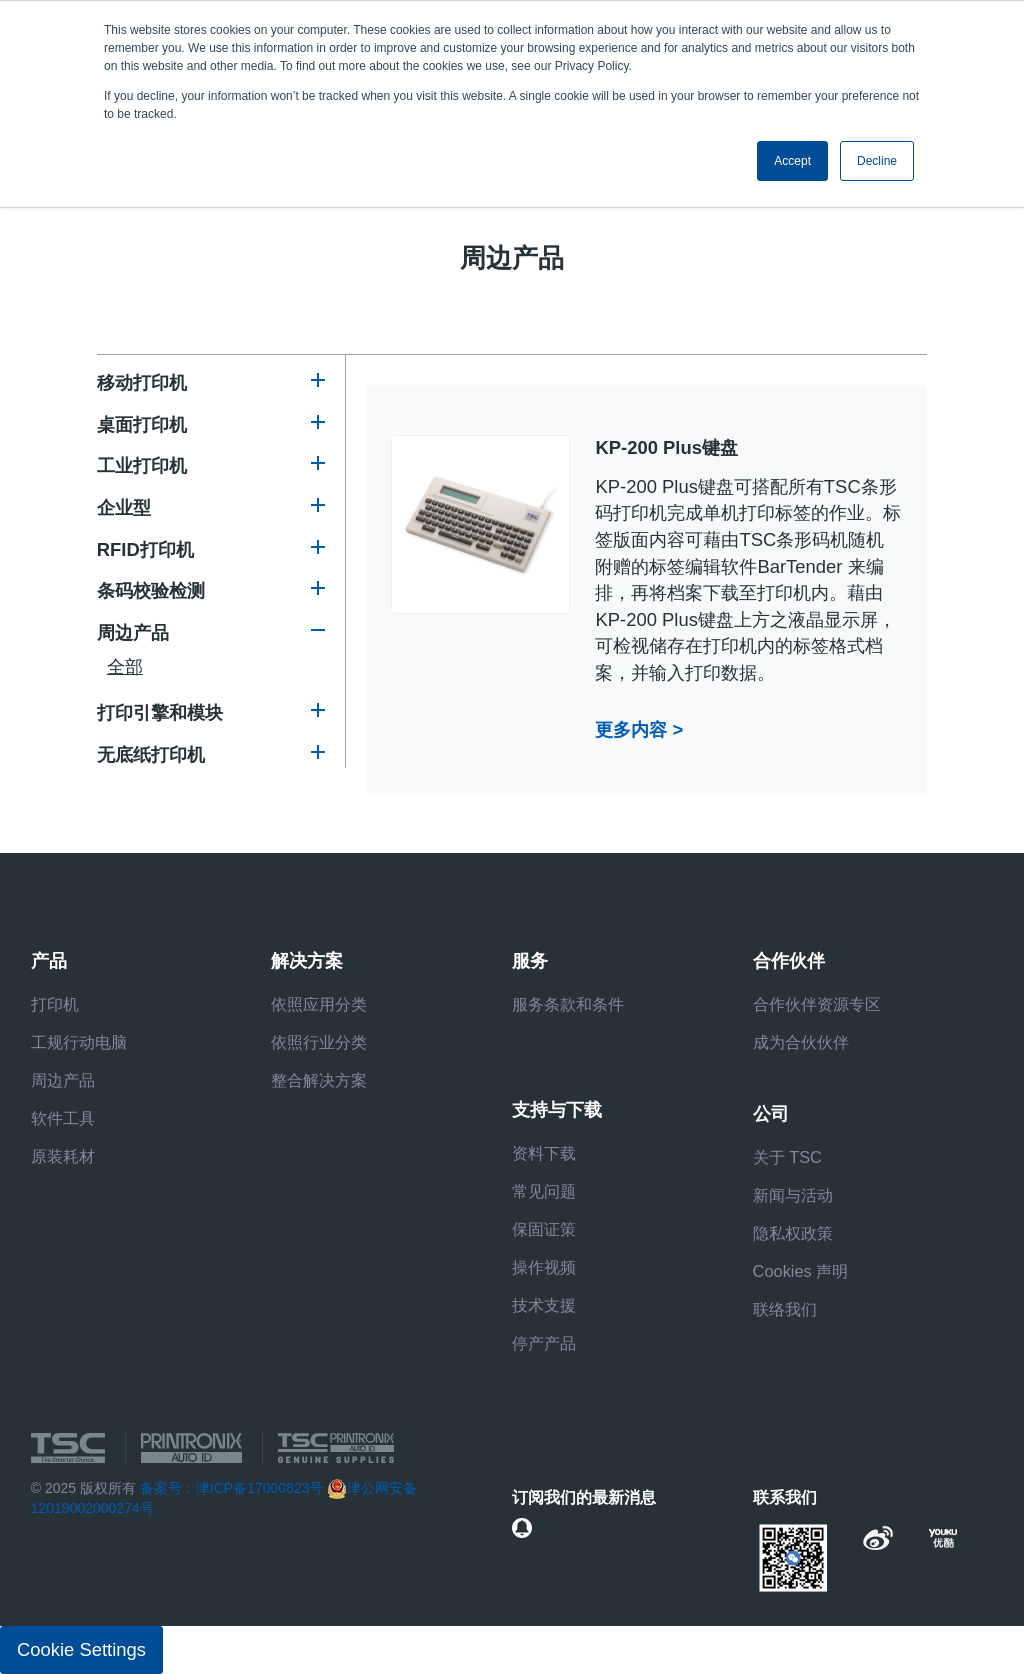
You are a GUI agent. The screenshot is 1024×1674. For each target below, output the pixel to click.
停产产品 (544, 1343)
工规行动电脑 (79, 1042)
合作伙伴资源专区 (817, 1004)
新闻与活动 (793, 1195)
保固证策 (544, 1229)
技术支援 (544, 1305)
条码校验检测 (151, 590)
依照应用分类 (319, 1004)
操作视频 (544, 1267)
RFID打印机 (145, 549)
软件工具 (63, 1118)
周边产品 (133, 632)
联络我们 (785, 1309)
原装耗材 (63, 1156)
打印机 (55, 1004)
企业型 (124, 507)
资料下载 (544, 1153)
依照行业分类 (319, 1042)
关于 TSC (787, 1157)
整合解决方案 (319, 1080)
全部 (125, 666)
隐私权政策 (793, 1233)
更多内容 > (639, 729)
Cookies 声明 (801, 1271)
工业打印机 (142, 465)
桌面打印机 (142, 424)
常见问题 (544, 1191)
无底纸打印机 (151, 754)
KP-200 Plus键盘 (666, 447)
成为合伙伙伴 (801, 1042)
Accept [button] (792, 161)
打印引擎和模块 (160, 712)
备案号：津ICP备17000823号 (232, 1488)
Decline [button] (877, 161)
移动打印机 (142, 382)
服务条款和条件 (568, 1004)
